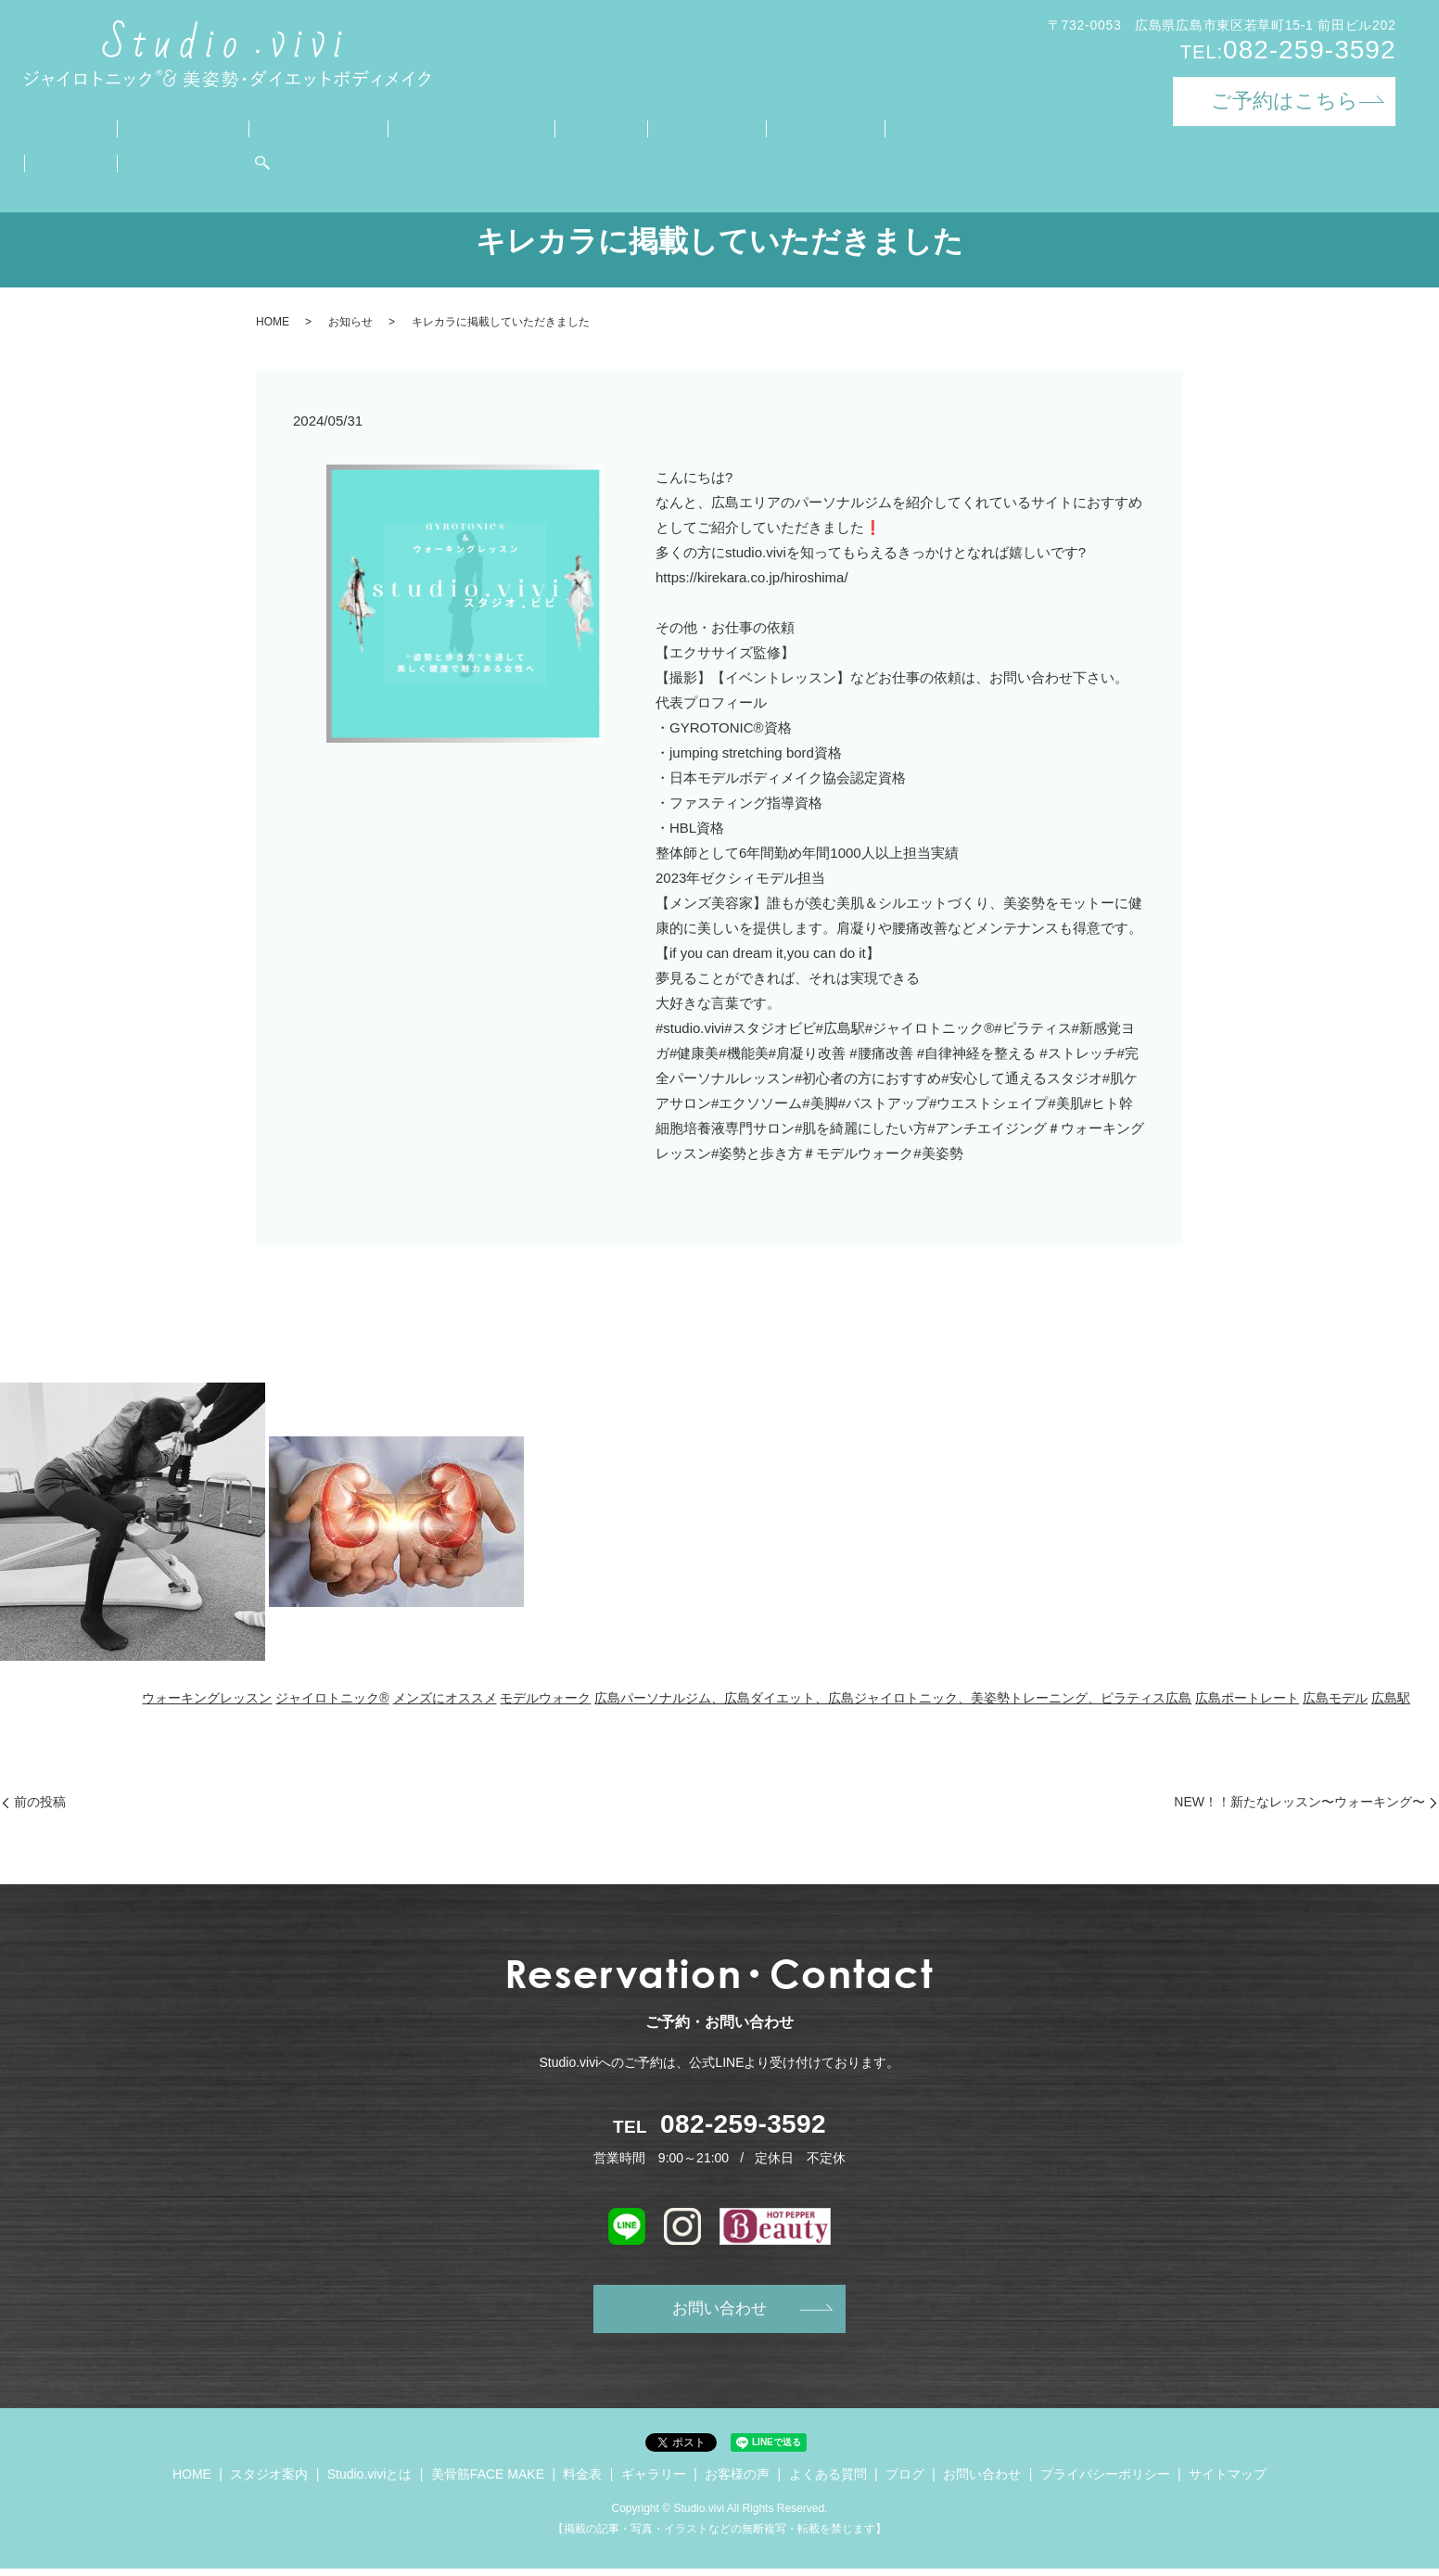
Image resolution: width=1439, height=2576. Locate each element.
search (38, 156)
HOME (60, 126)
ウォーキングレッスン (207, 1697)
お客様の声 (720, 126)
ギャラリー (619, 126)
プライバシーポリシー (1105, 2481)
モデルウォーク (545, 1697)
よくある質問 (828, 126)
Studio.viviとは (275, 126)
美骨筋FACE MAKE (419, 126)
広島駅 (1390, 1697)
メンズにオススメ (445, 1697)
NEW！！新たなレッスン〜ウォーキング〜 (1299, 1801)
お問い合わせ (1016, 126)
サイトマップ (1228, 2481)
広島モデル (1335, 1697)
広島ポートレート (1247, 1697)
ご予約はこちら (1284, 100)
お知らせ (350, 321)
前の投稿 (40, 1801)
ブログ (922, 126)
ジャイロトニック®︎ (331, 1697)
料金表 (532, 126)
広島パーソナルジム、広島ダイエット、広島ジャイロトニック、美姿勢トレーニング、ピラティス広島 (892, 1697)
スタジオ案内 (154, 126)
